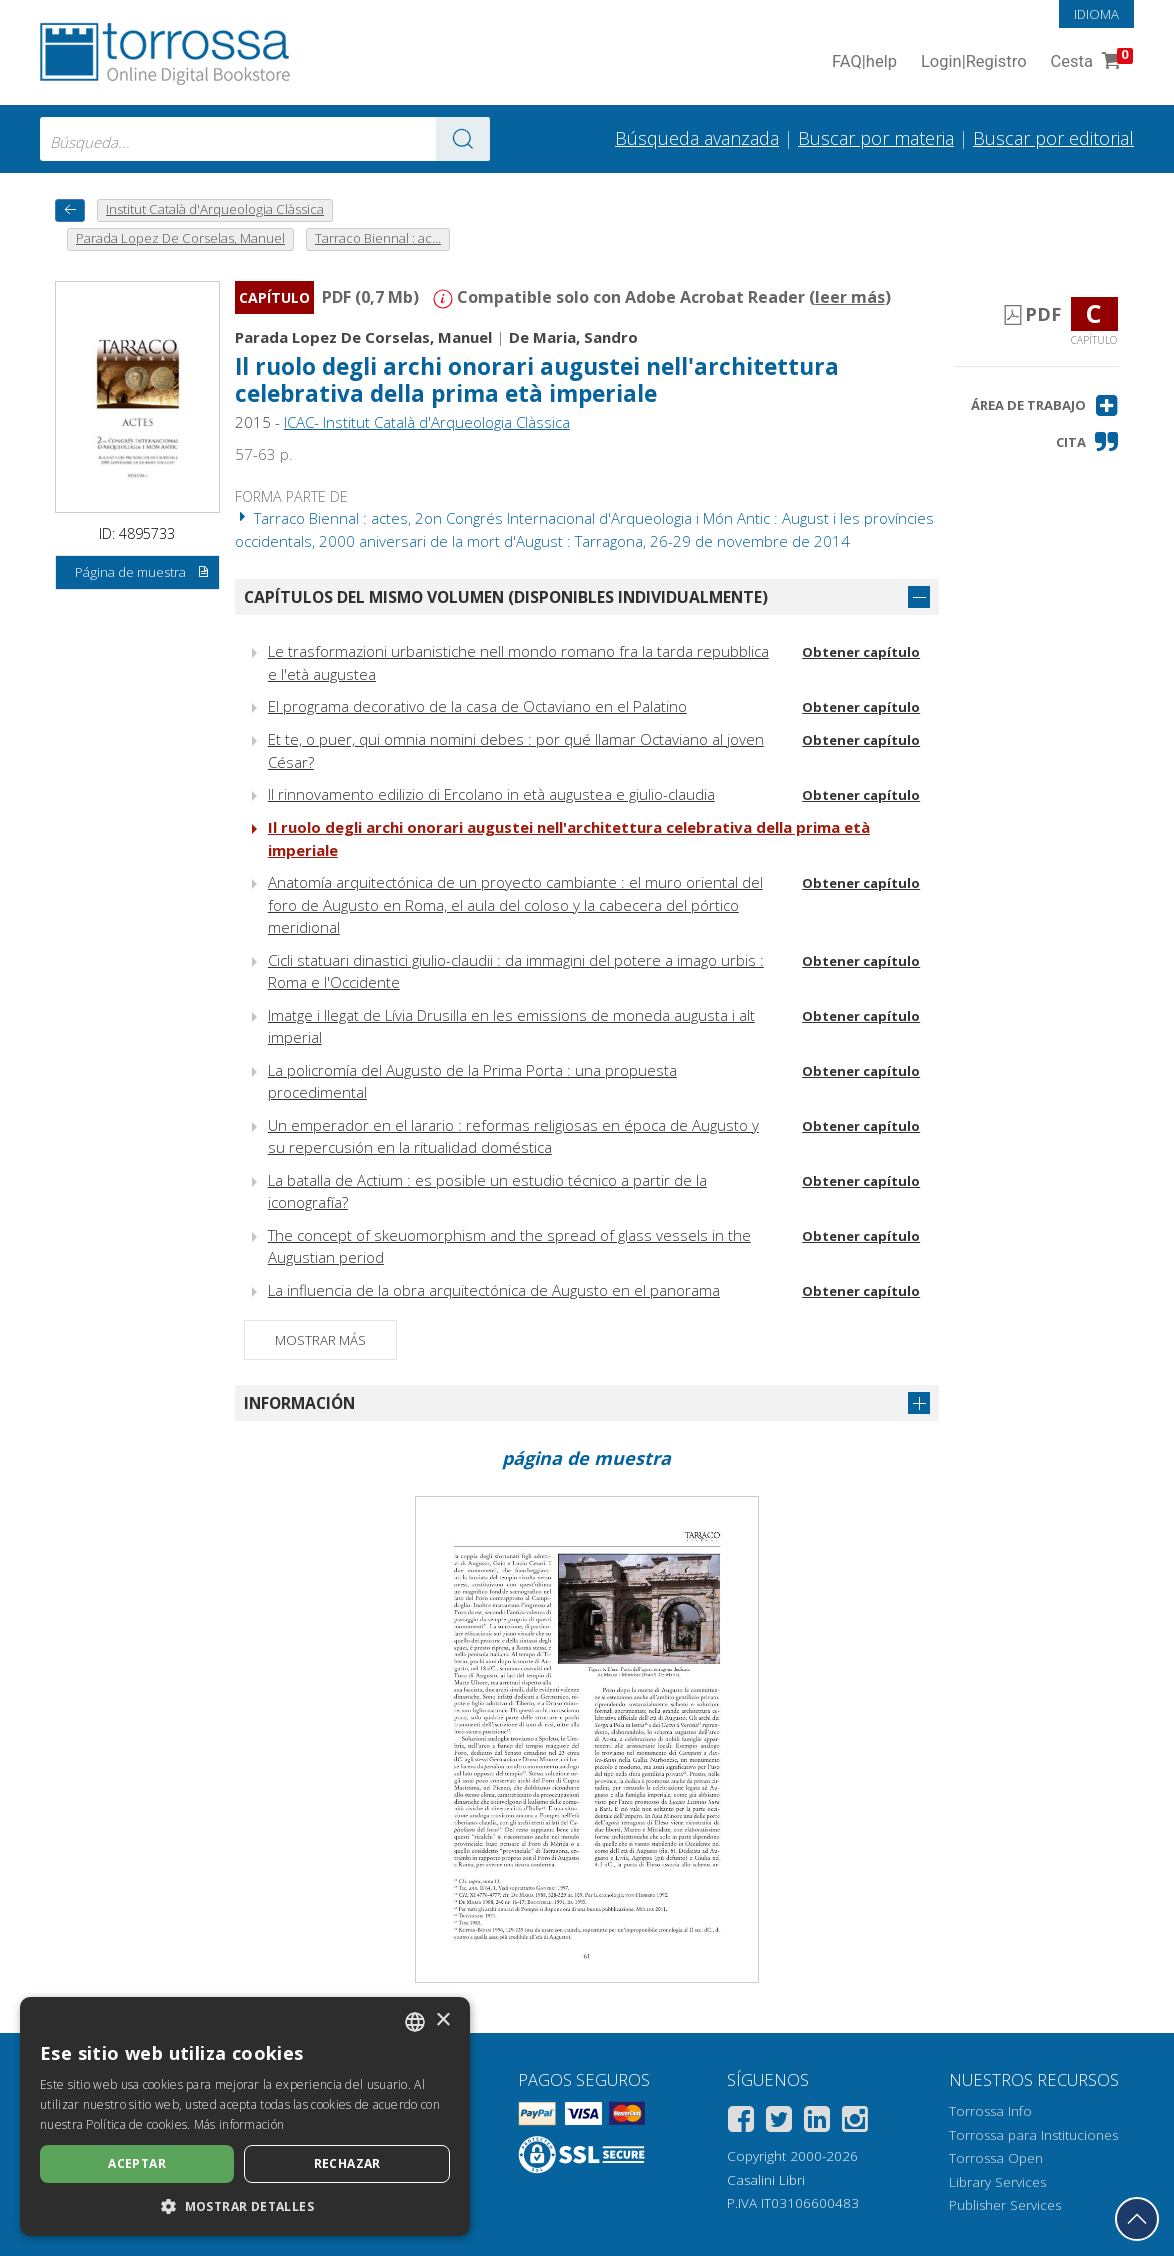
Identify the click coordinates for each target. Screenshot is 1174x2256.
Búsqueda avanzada (697, 138)
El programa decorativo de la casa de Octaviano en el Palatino (477, 706)
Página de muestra (142, 573)
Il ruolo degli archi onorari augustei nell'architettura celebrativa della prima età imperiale (537, 380)
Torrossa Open (996, 2158)
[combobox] (265, 139)
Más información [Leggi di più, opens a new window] (239, 2124)
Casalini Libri (766, 2180)
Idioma (1096, 14)
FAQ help (864, 62)
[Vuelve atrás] (70, 210)
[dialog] (245, 2116)
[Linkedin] (817, 2122)
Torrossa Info (990, 2111)
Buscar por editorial (1053, 138)
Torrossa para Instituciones (1033, 2135)
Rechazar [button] (347, 2163)
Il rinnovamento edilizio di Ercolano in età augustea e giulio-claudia (491, 794)
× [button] (442, 2020)
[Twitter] (779, 2122)
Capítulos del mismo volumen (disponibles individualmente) (506, 597)
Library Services (997, 2182)
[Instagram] (855, 2122)
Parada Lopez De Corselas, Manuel (363, 337)
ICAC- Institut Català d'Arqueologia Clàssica (427, 422)
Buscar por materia (876, 138)
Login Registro (974, 62)
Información (299, 1403)
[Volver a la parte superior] (1137, 2219)
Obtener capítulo (861, 652)
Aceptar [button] (137, 2163)
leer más (850, 297)
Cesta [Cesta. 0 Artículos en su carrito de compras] (1090, 62)
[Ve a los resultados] (463, 139)
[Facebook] (741, 2122)
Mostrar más (320, 1340)
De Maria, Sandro (573, 337)
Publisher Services (1005, 2205)
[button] (1045, 405)
